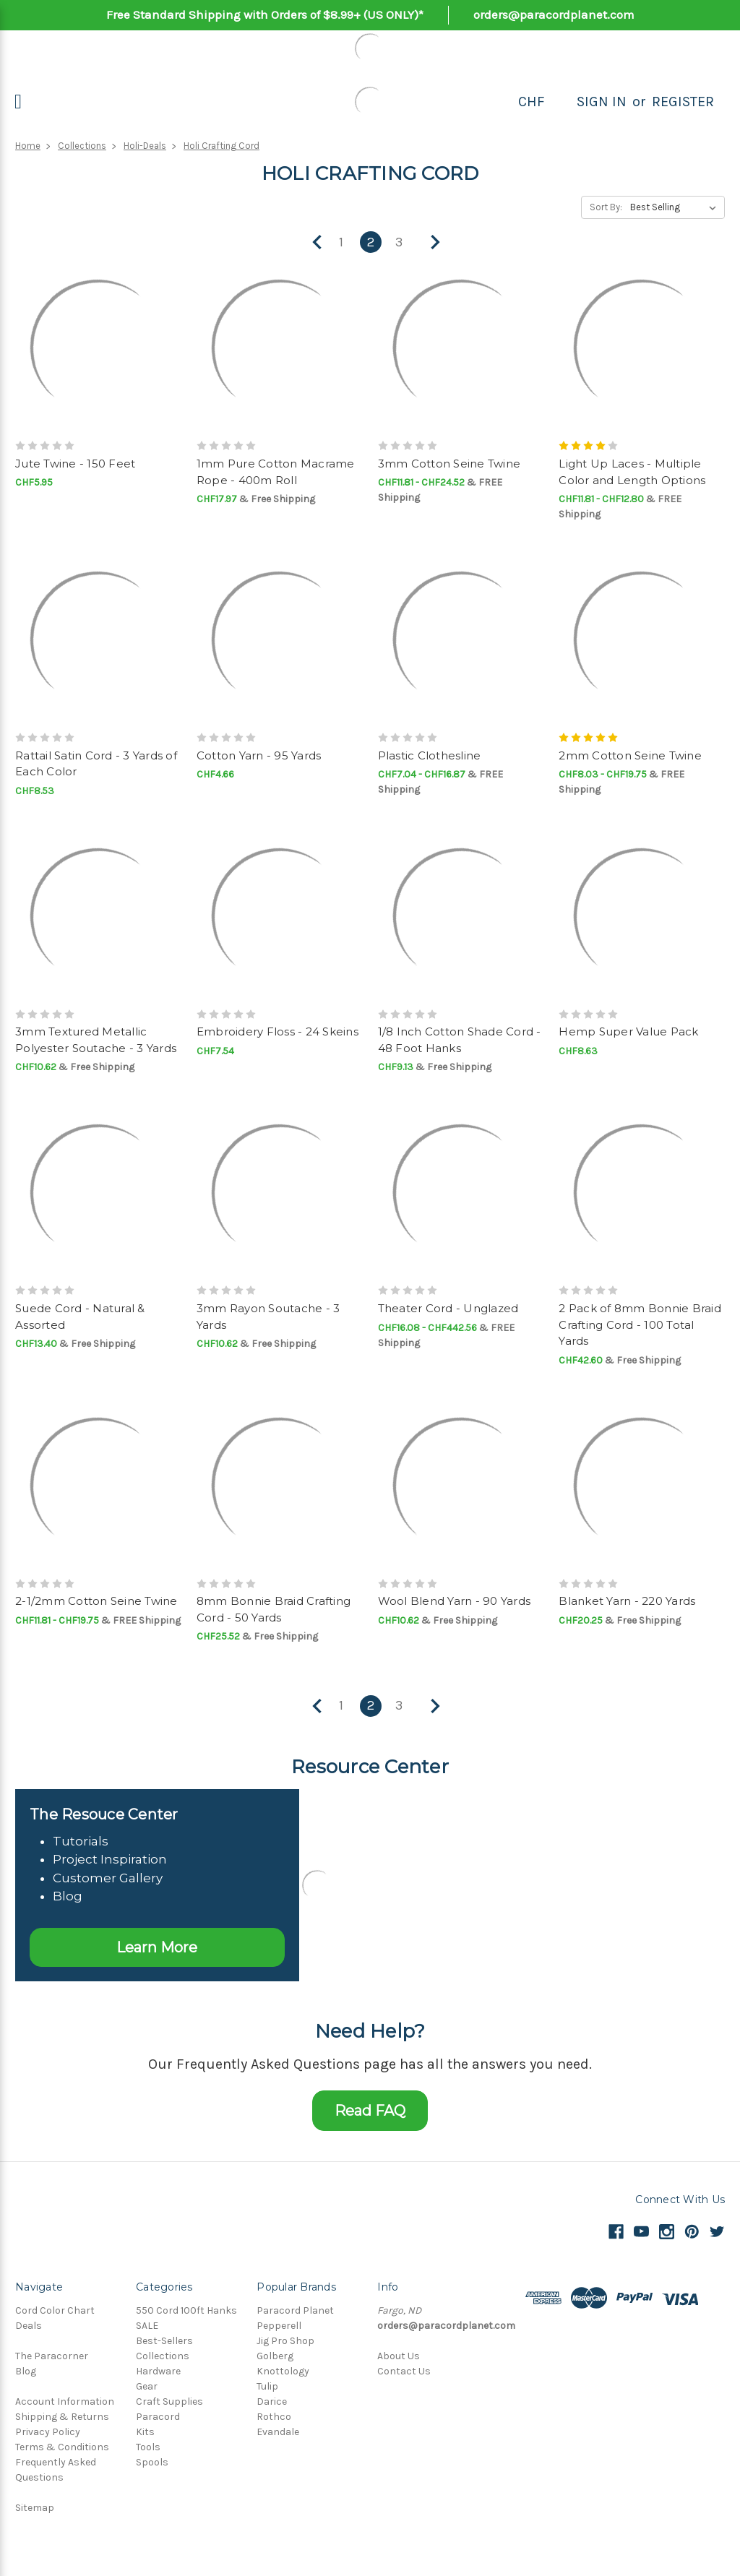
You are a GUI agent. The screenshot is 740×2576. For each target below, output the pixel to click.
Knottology (283, 2371)
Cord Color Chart (55, 2310)
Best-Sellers (164, 2341)
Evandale (278, 2432)
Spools (152, 2462)
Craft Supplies (169, 2401)
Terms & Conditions (62, 2447)
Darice (272, 2401)
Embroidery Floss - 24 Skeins (277, 1031)
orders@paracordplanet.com (553, 14)
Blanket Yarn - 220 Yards (627, 1601)
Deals (28, 2325)
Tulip (267, 2386)
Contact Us (404, 2371)
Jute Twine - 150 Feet (75, 463)
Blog (25, 2371)
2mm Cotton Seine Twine (630, 755)
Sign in (602, 101)
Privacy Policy (47, 2432)
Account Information (64, 2401)
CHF (531, 101)
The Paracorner (51, 2356)
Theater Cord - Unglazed (448, 1308)
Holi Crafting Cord (221, 145)
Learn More (156, 1947)
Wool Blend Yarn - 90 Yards (454, 1601)
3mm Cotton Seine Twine (449, 463)
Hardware (158, 2371)
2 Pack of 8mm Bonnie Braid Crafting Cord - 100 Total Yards (640, 1324)
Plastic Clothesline (429, 755)
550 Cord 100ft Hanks (186, 2310)
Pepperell (279, 2325)
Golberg (275, 2356)
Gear (147, 2386)
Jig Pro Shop (285, 2341)
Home (27, 145)
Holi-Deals (145, 145)
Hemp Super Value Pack (628, 1031)
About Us (398, 2356)
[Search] (561, 102)
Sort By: (606, 207)
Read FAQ (370, 2110)
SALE (147, 2325)
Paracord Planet (295, 2310)
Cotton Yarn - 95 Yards (259, 755)
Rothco (274, 2417)
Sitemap (34, 2508)
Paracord (158, 2417)
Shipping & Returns (62, 2417)
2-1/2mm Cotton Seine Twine (96, 1601)
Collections (82, 145)
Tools (148, 2447)
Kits (145, 2432)
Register (683, 101)
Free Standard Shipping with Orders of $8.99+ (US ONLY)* (264, 14)
